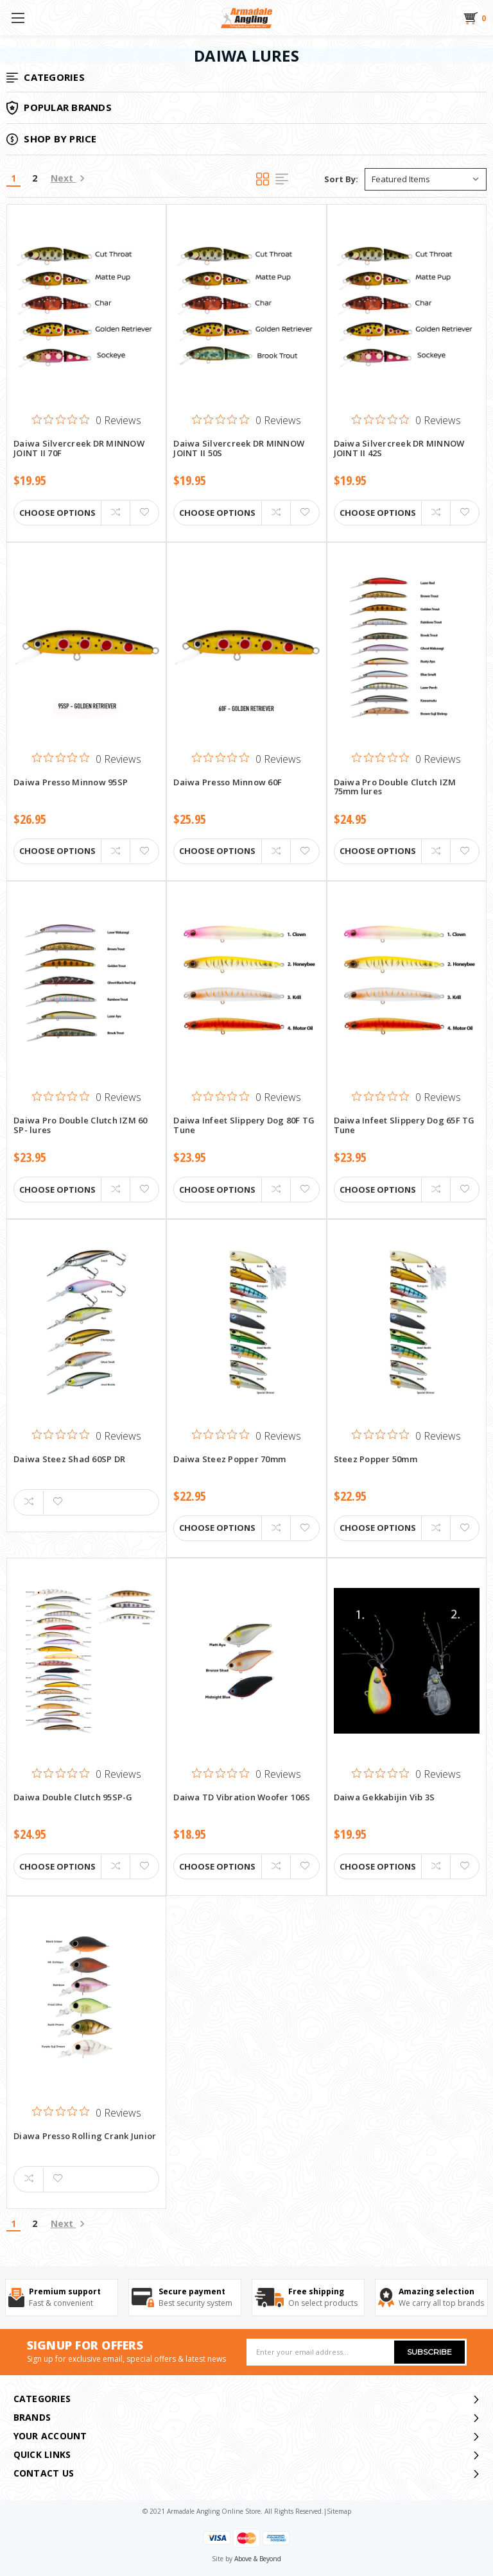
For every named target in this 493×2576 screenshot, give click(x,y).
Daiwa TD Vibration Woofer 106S (241, 1798)
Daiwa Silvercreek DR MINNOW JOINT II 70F (78, 448)
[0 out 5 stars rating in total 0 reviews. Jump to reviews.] (86, 419)
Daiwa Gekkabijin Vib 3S (384, 1798)
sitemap (339, 2511)
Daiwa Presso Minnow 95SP (70, 783)
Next (68, 178)
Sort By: (341, 179)
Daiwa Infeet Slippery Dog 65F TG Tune (404, 1125)
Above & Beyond (257, 2558)
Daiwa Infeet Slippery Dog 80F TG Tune (244, 1125)
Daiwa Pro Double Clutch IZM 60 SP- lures (80, 1125)
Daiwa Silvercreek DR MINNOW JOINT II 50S (238, 448)
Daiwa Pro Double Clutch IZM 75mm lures (395, 787)
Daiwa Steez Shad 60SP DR (69, 1459)
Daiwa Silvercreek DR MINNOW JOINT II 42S (399, 448)
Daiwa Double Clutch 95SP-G (73, 1798)
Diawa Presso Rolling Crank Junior (84, 2136)
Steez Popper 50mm (375, 1459)
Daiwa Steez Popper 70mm (229, 1459)
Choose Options (57, 512)
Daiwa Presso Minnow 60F (227, 783)
